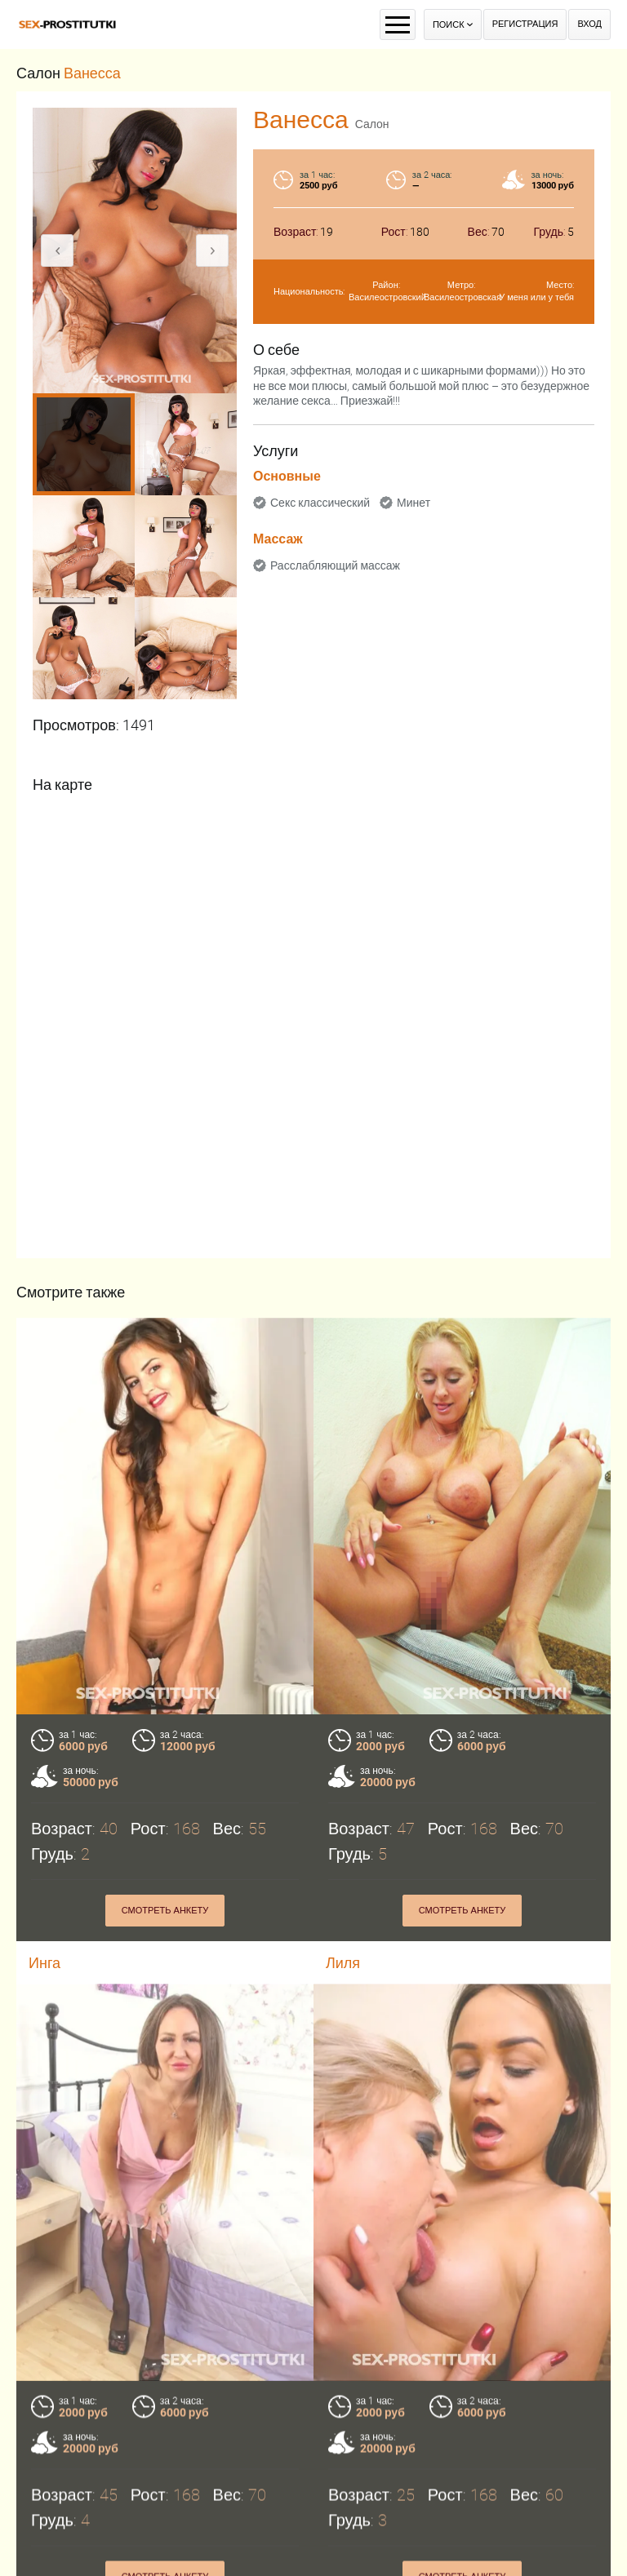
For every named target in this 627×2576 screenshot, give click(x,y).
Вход (589, 24)
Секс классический (320, 502)
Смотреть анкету (165, 1910)
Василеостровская (462, 297)
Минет (413, 502)
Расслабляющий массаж (335, 565)
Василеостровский (387, 297)
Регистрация (525, 24)
